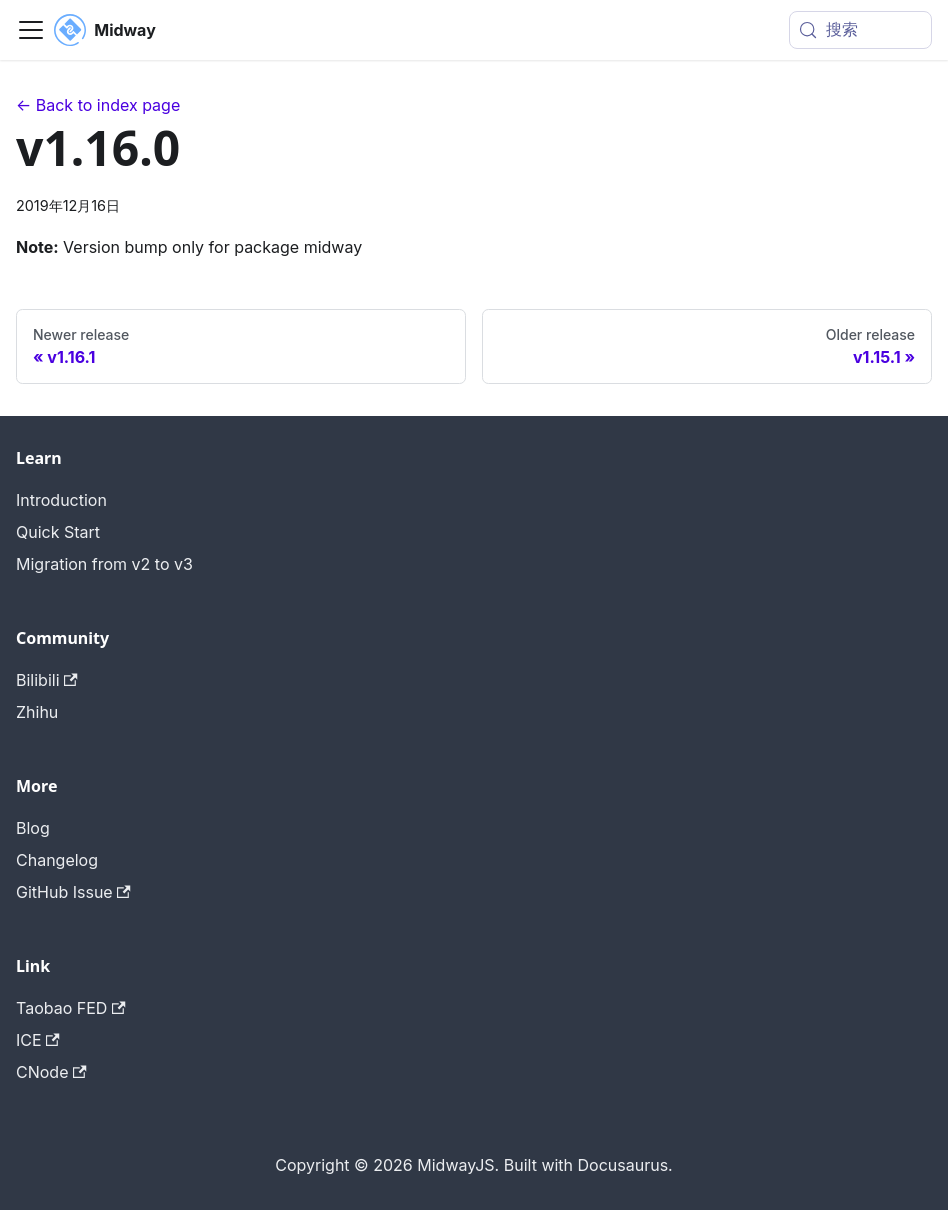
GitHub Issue (73, 892)
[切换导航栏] (31, 30)
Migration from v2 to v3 (104, 564)
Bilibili (47, 680)
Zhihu (37, 712)
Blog (33, 828)
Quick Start (58, 532)
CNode (51, 1072)
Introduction (61, 500)
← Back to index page (98, 105)
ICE (38, 1040)
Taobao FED (71, 1008)
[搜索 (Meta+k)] (860, 30)
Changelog (57, 860)
